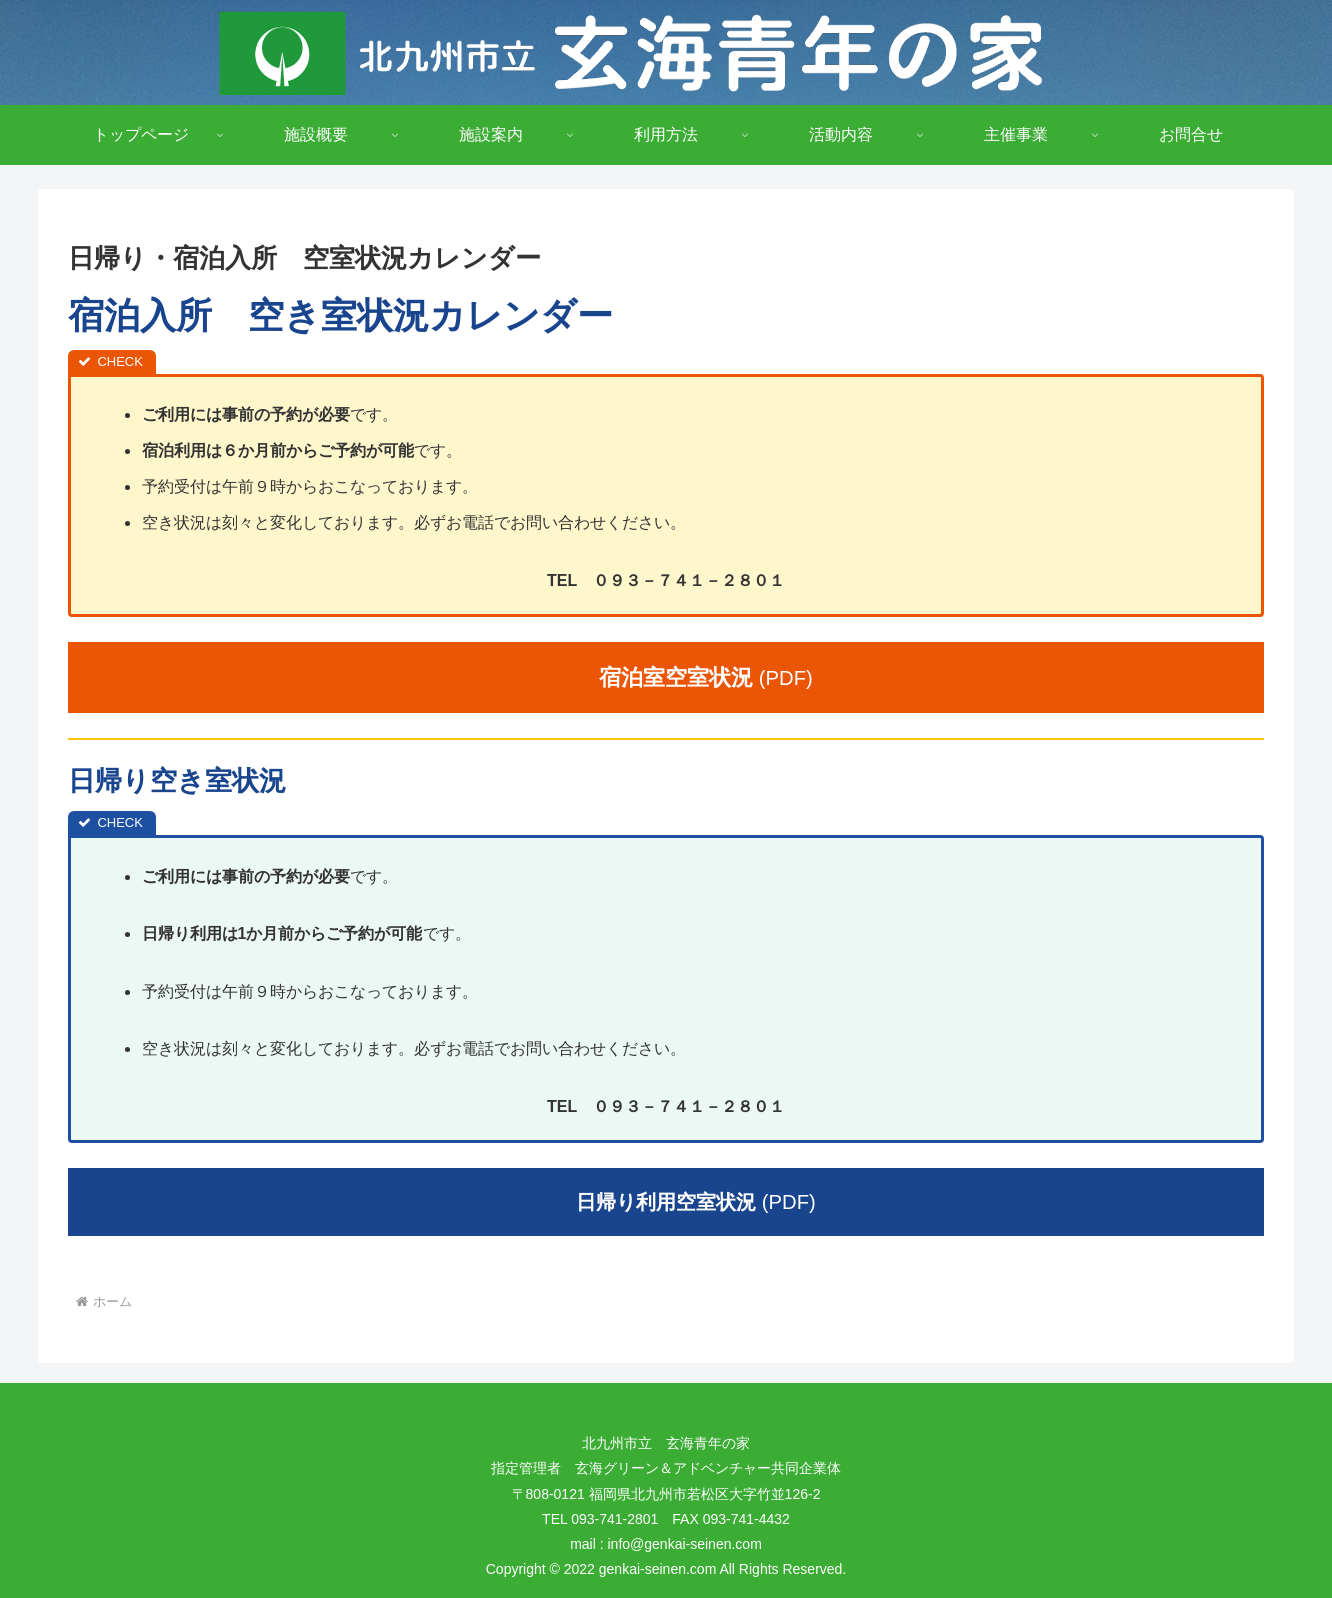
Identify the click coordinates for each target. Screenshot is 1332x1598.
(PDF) (696, 677)
